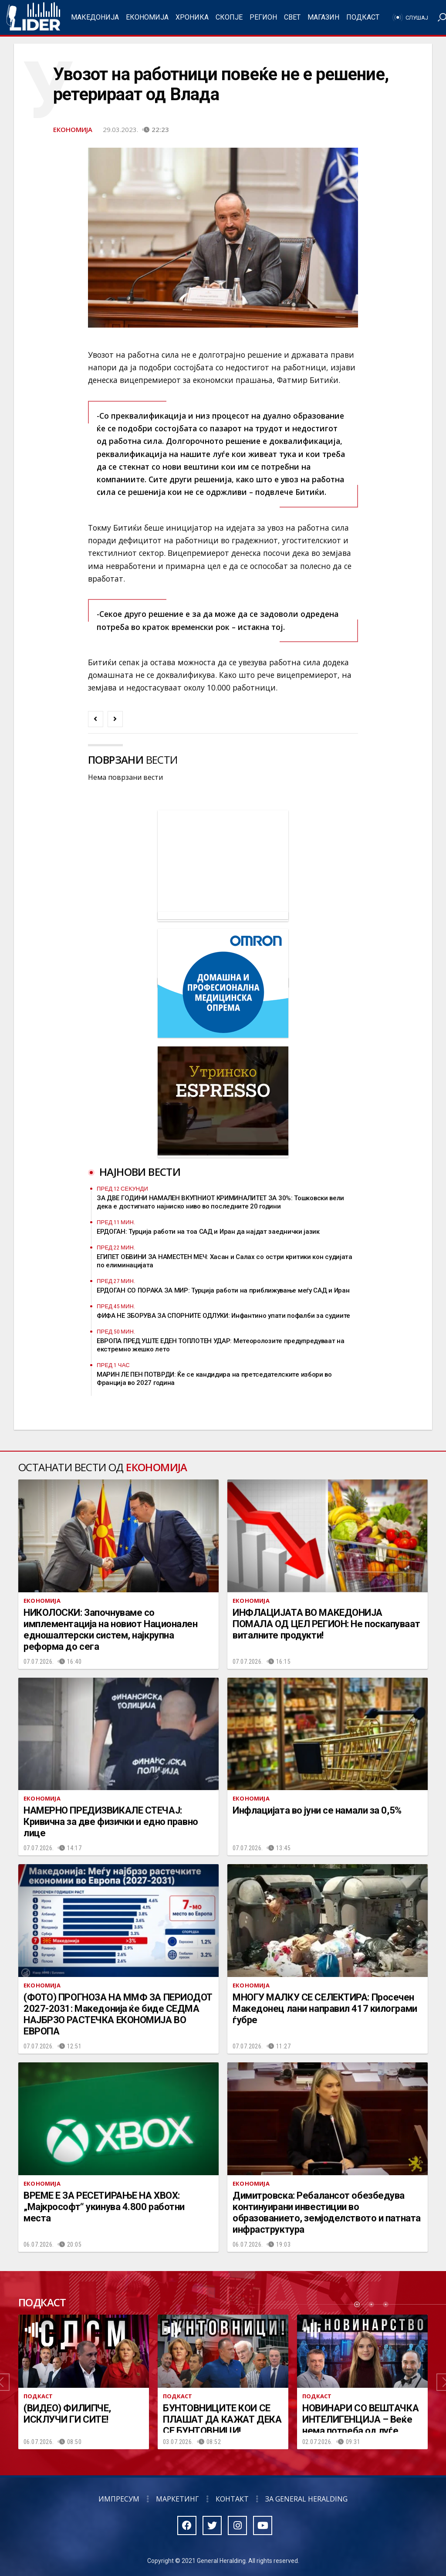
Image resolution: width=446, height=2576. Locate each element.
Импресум (118, 2499)
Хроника (192, 17)
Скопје (229, 17)
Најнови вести (139, 1171)
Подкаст (362, 17)
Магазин (323, 17)
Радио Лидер (33, 17)
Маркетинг (177, 2499)
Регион (263, 17)
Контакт (232, 2499)
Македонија (95, 17)
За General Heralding (306, 2499)
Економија (147, 17)
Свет (292, 17)
